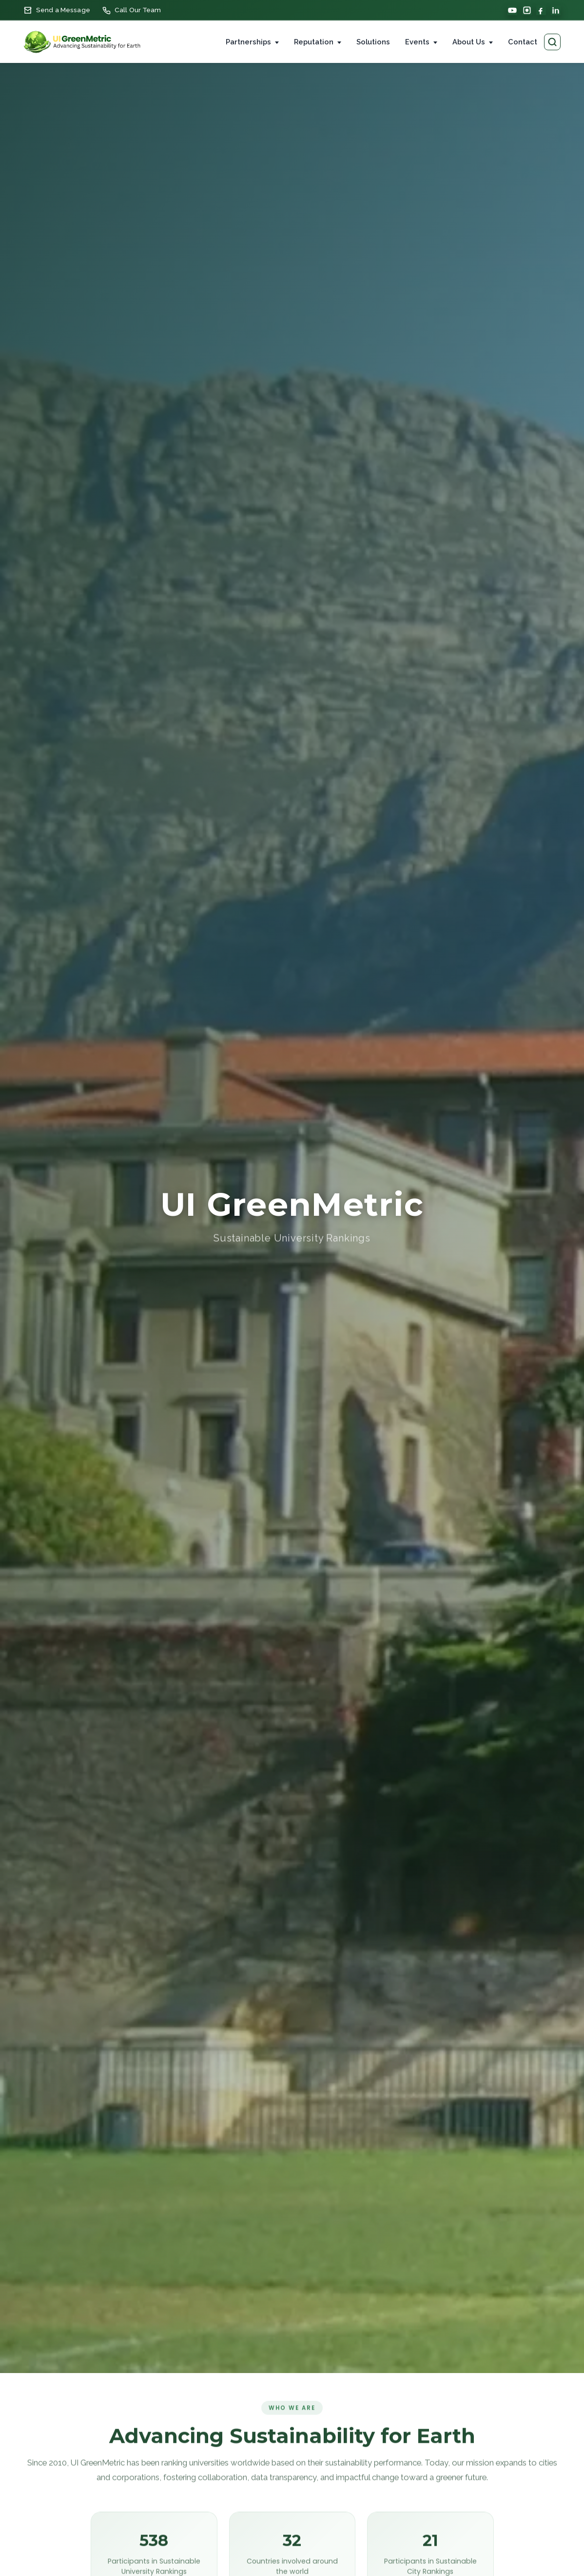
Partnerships (248, 42)
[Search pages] (552, 42)
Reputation (313, 42)
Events (417, 42)
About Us (468, 42)
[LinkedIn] (556, 10)
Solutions (373, 42)
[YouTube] (512, 10)
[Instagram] (527, 10)
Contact (522, 42)
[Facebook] (541, 10)
